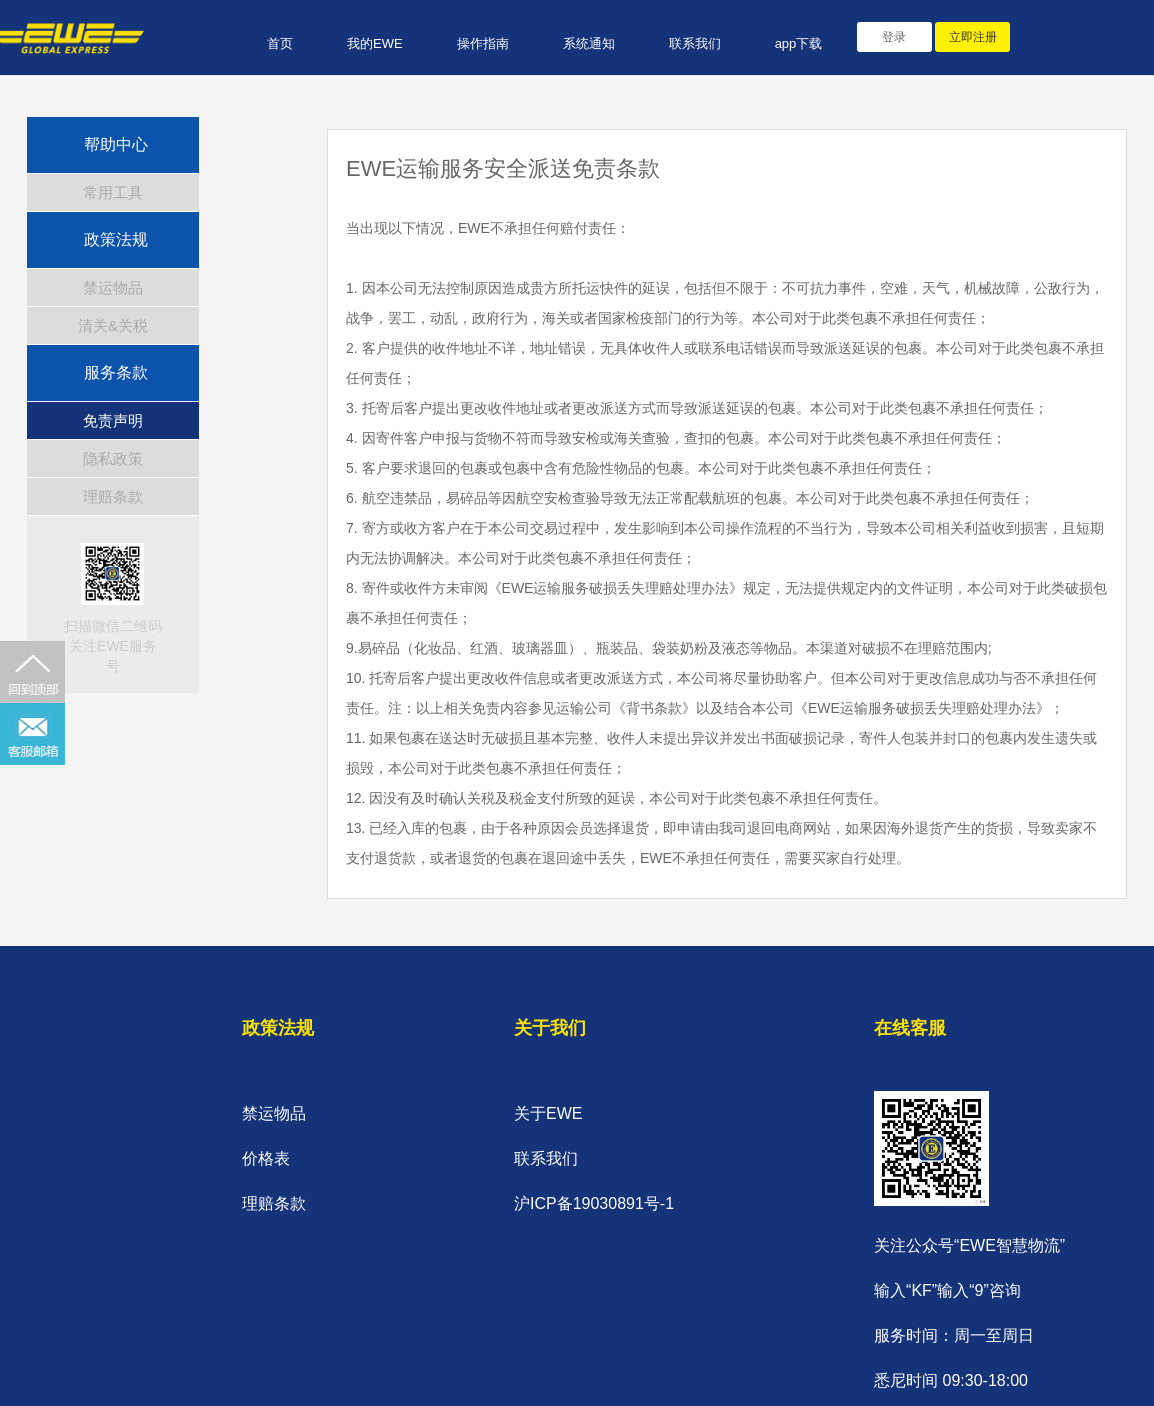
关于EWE (548, 1113)
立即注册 (973, 37)
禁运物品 (113, 287)
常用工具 (113, 192)
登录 (894, 37)
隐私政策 (113, 458)
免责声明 (113, 420)
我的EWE (375, 43)
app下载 (799, 43)
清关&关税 (113, 325)
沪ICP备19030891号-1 (594, 1203)
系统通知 (589, 43)
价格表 (266, 1158)
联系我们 (695, 43)
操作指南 (483, 43)
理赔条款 (113, 496)
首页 (280, 43)
